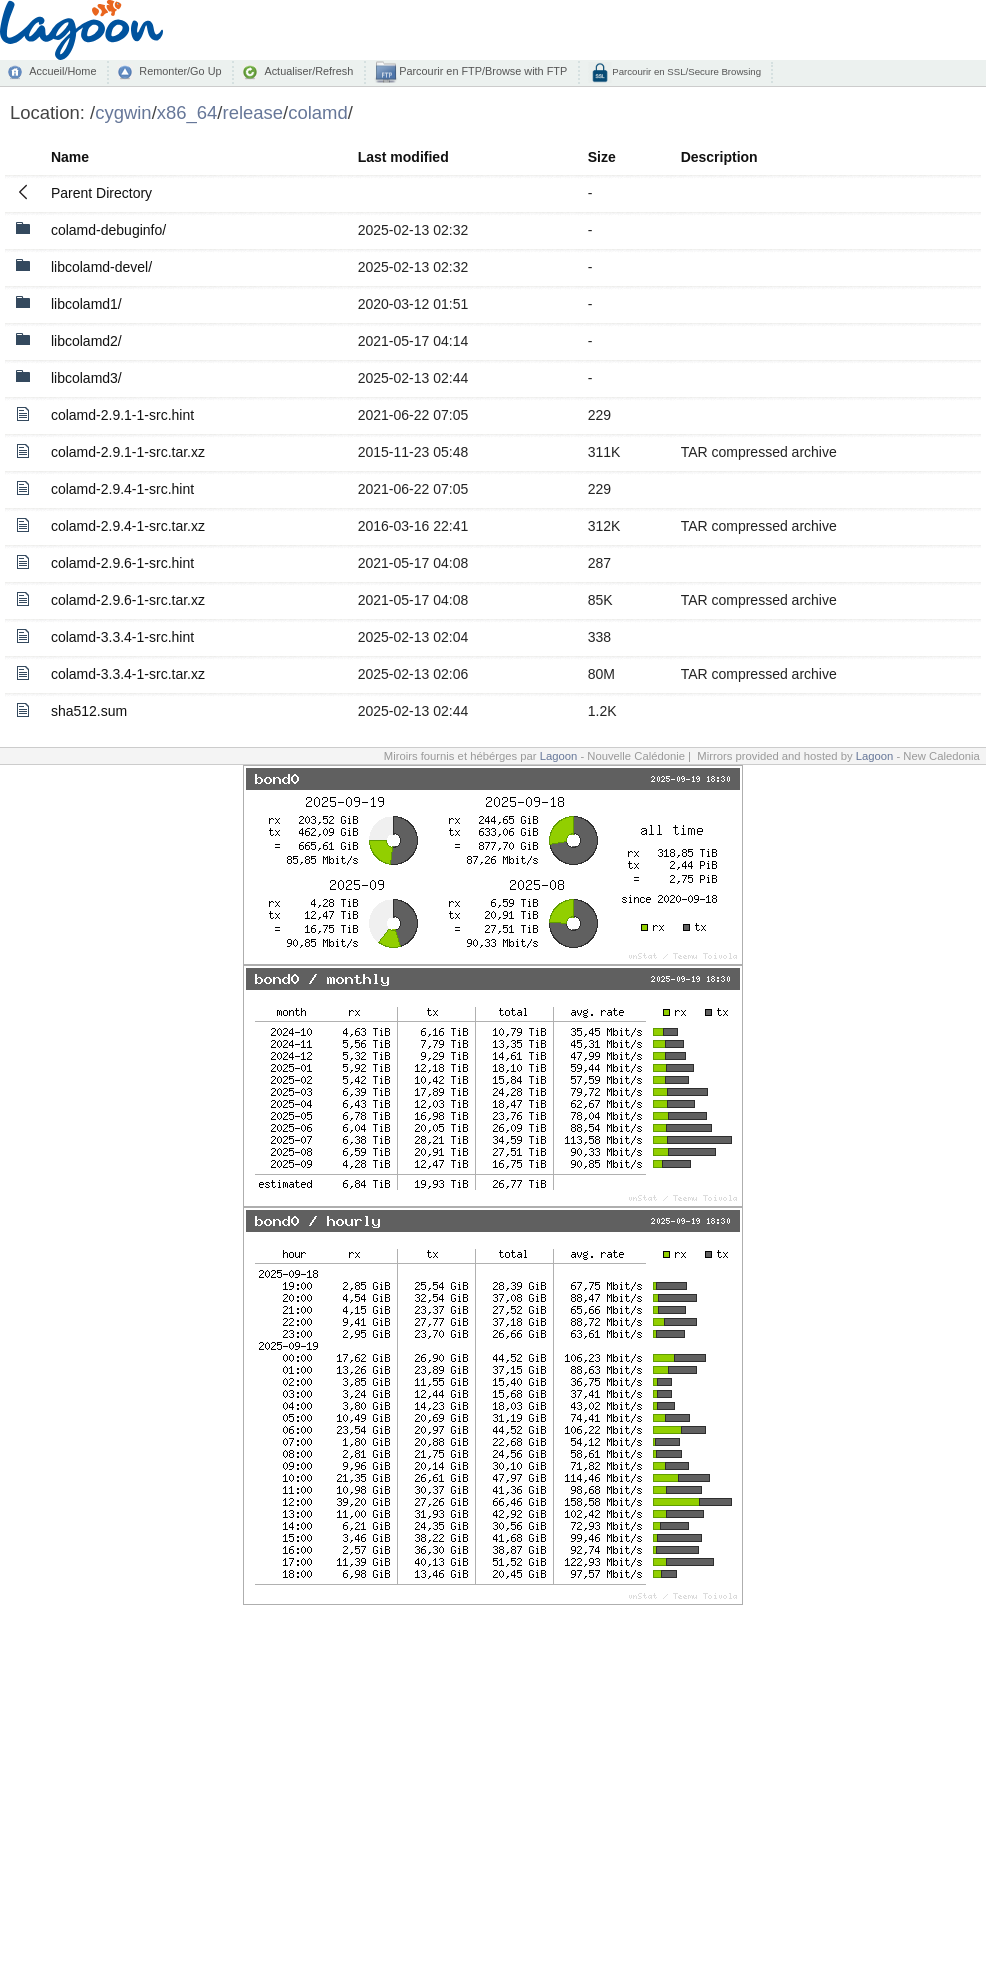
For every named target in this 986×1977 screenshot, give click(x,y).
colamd (318, 112)
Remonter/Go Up (180, 71)
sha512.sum (89, 711)
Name (70, 157)
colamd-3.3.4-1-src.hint (122, 637)
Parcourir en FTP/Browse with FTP (481, 71)
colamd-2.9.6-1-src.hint (122, 563)
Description (719, 157)
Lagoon (559, 756)
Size (602, 157)
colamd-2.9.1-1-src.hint (122, 415)
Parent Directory (101, 193)
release (253, 112)
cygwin (123, 112)
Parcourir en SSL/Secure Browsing (685, 71)
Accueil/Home (62, 71)
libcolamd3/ (86, 378)
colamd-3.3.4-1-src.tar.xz (128, 674)
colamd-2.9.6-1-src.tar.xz (128, 600)
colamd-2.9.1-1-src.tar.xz (128, 452)
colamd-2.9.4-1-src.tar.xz (128, 526)
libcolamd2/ (86, 341)
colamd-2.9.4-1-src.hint (122, 489)
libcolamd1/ (86, 304)
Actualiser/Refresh (308, 71)
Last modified (403, 157)
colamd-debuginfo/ (108, 230)
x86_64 (187, 112)
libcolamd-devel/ (101, 267)
